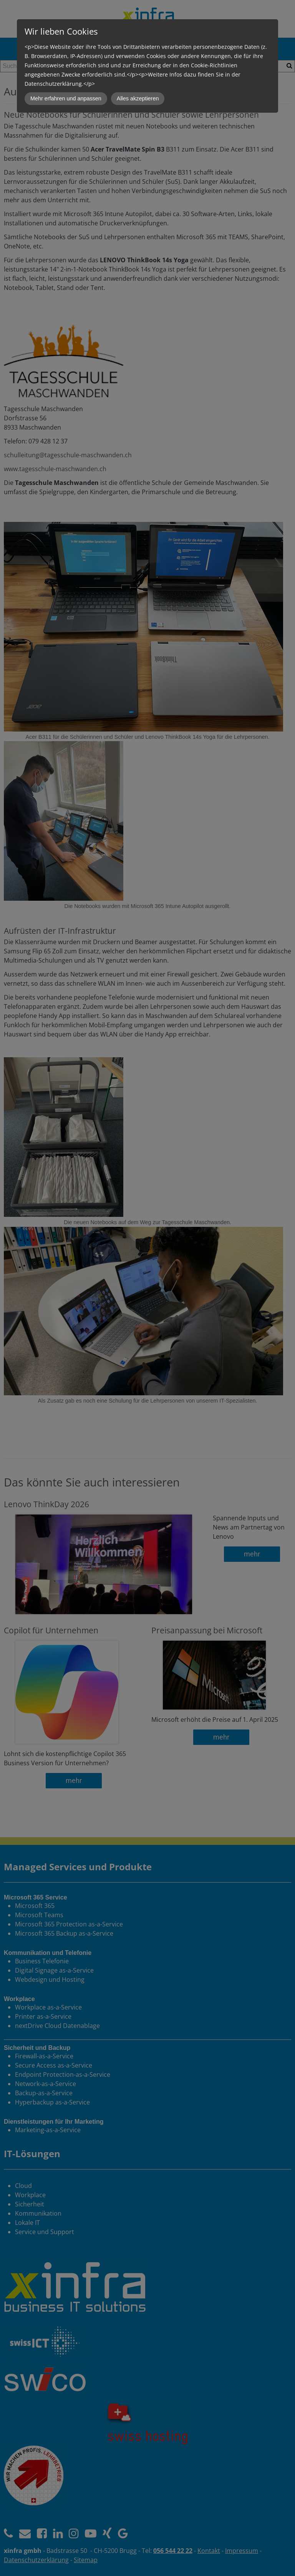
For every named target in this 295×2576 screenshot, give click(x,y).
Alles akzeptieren (138, 98)
